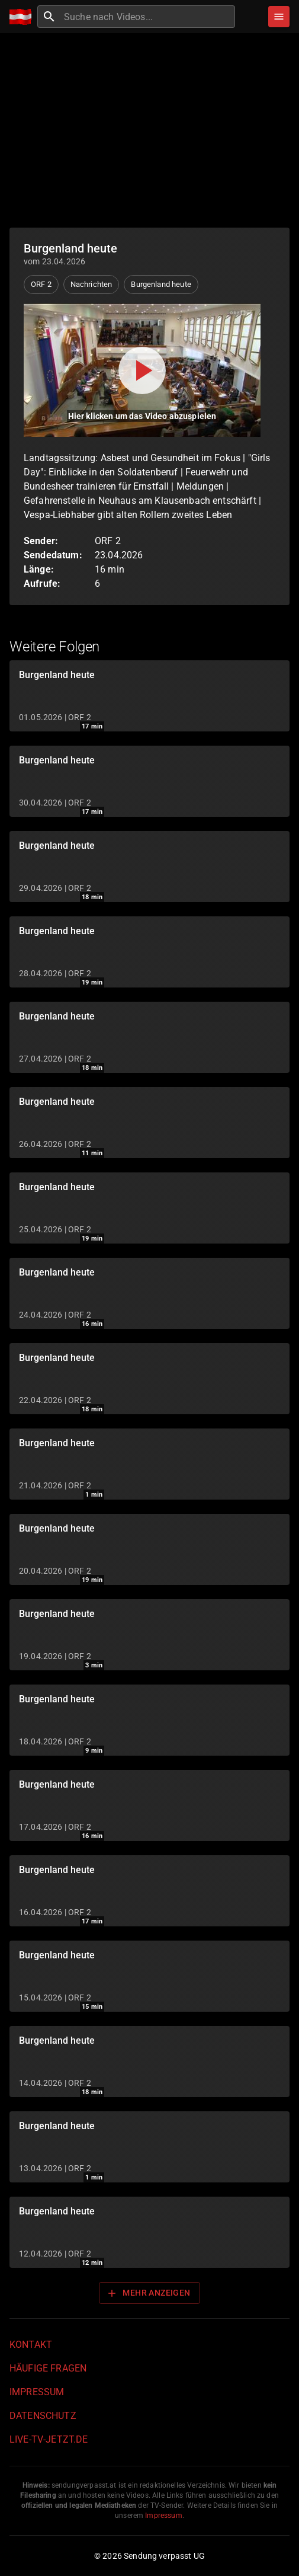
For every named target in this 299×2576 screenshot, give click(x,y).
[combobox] (148, 16)
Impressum (36, 2392)
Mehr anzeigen (148, 2293)
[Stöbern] (279, 16)
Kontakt (30, 2344)
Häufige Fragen (47, 2368)
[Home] (23, 17)
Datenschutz (42, 2415)
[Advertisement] (149, 130)
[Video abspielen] (142, 370)
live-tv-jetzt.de (48, 2439)
